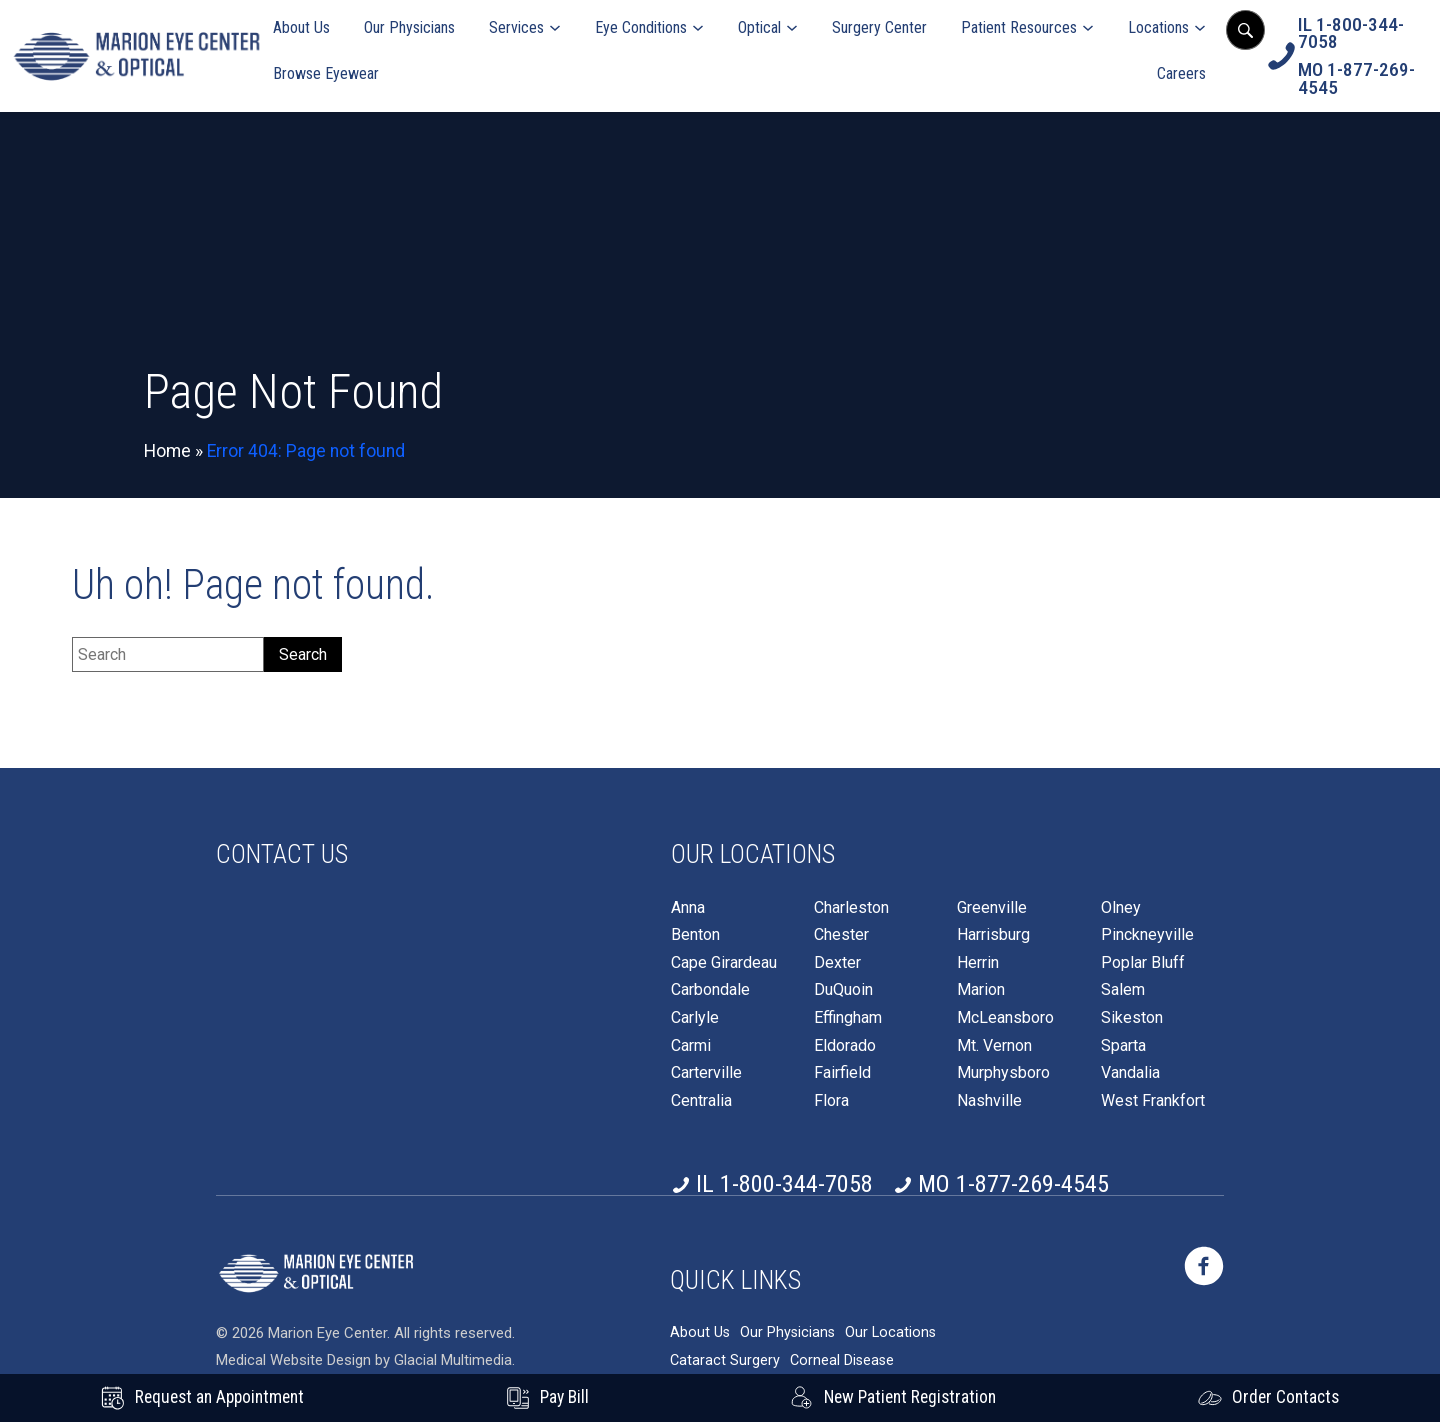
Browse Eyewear (326, 73)
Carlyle (695, 1018)
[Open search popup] (1245, 30)
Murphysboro (1003, 1073)
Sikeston (1132, 1018)
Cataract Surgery (725, 1360)
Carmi (691, 1046)
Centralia (701, 1101)
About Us (301, 27)
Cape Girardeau (724, 963)
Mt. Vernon (994, 1046)
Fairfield (842, 1073)
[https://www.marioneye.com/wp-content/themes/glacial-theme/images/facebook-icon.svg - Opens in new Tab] (1204, 1266)
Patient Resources (1019, 27)
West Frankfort (1153, 1101)
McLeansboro (1005, 1018)
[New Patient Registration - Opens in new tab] (893, 1398)
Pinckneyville (1147, 935)
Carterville (706, 1073)
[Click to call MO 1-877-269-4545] (1364, 78)
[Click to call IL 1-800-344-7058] (1364, 33)
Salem (1123, 990)
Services (516, 27)
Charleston (851, 908)
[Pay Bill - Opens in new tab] (547, 1398)
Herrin (978, 963)
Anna (688, 908)
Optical (759, 27)
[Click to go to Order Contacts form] (1268, 1398)
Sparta (1123, 1046)
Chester (841, 935)
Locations (1158, 27)
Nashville (989, 1101)
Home (167, 451)
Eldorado (845, 1046)
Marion (981, 990)
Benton (695, 935)
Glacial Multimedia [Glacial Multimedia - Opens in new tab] (453, 1360)
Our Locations (890, 1332)
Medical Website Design (293, 1360)
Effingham (848, 1018)
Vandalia (1130, 1073)
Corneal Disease (842, 1360)
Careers (1181, 73)
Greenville (992, 908)
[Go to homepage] (136, 56)
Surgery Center (879, 27)
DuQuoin (843, 990)
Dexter (837, 963)
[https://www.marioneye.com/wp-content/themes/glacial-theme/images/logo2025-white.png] (316, 1273)
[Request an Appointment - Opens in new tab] (202, 1398)
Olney (1121, 908)
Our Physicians (409, 27)
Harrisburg (993, 935)
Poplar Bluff (1143, 963)
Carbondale (710, 990)
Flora (831, 1101)
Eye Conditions (641, 27)
